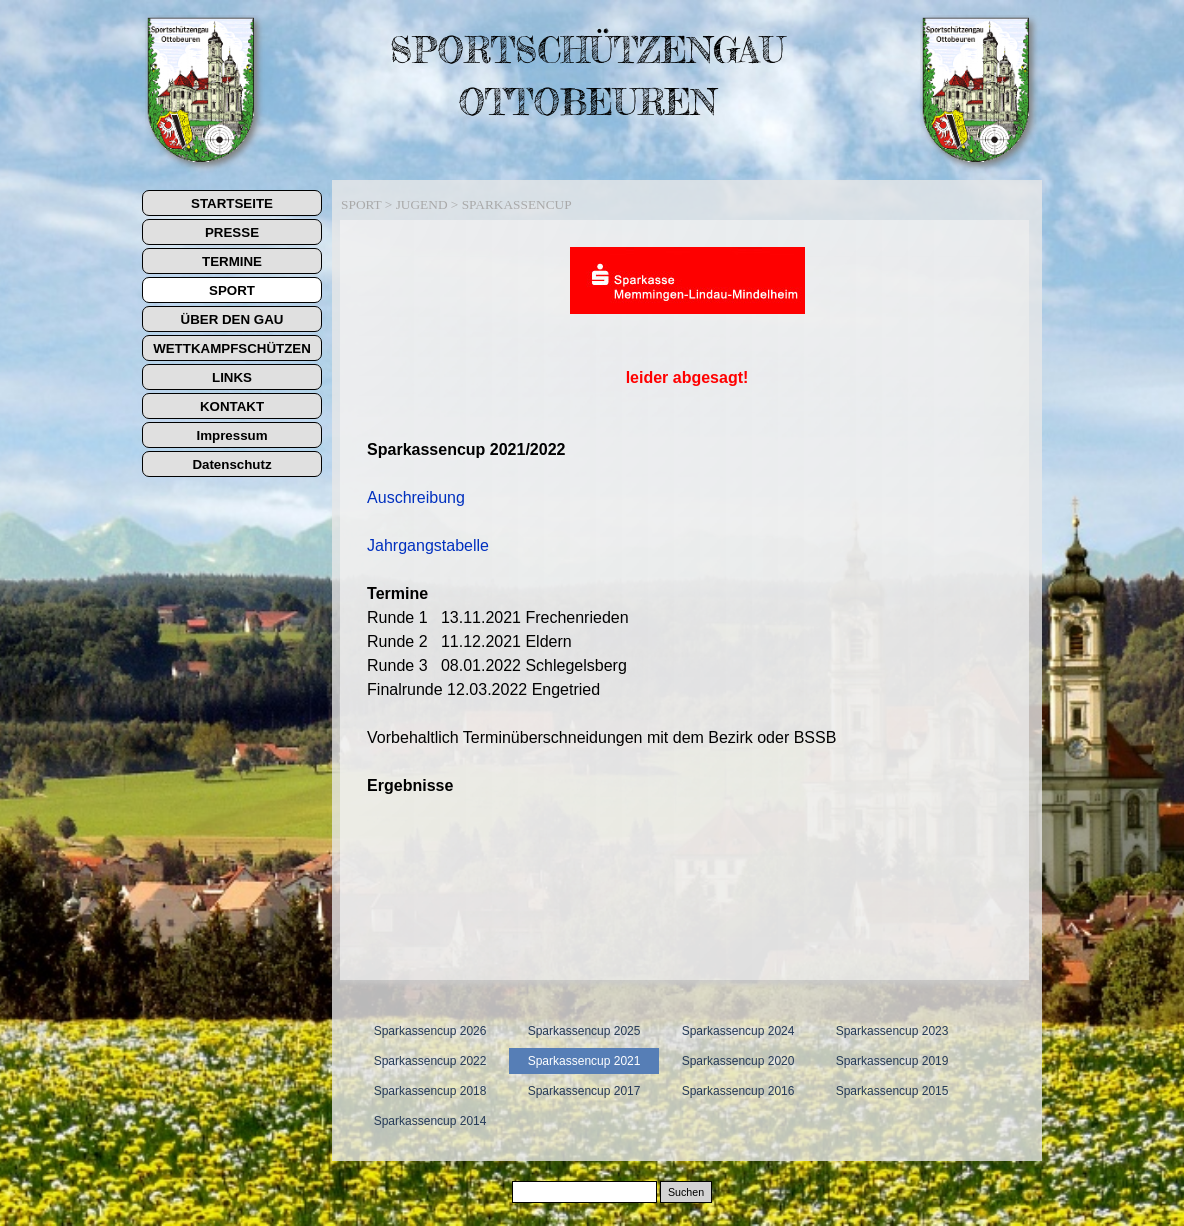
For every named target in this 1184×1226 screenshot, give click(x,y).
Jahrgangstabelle (428, 545)
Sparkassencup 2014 (430, 1121)
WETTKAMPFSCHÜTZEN (232, 348)
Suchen (686, 1192)
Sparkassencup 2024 (738, 1031)
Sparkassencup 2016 (738, 1091)
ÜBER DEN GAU (232, 319)
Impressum (231, 435)
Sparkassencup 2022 (430, 1061)
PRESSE (232, 232)
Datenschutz (231, 464)
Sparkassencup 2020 (738, 1061)
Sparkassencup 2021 (584, 1061)
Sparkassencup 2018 (430, 1091)
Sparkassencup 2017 (584, 1091)
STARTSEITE (232, 203)
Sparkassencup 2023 (892, 1031)
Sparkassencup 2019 (892, 1061)
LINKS (232, 377)
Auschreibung (416, 497)
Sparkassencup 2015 (892, 1091)
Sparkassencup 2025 (584, 1031)
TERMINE (232, 261)
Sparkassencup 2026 (430, 1031)
